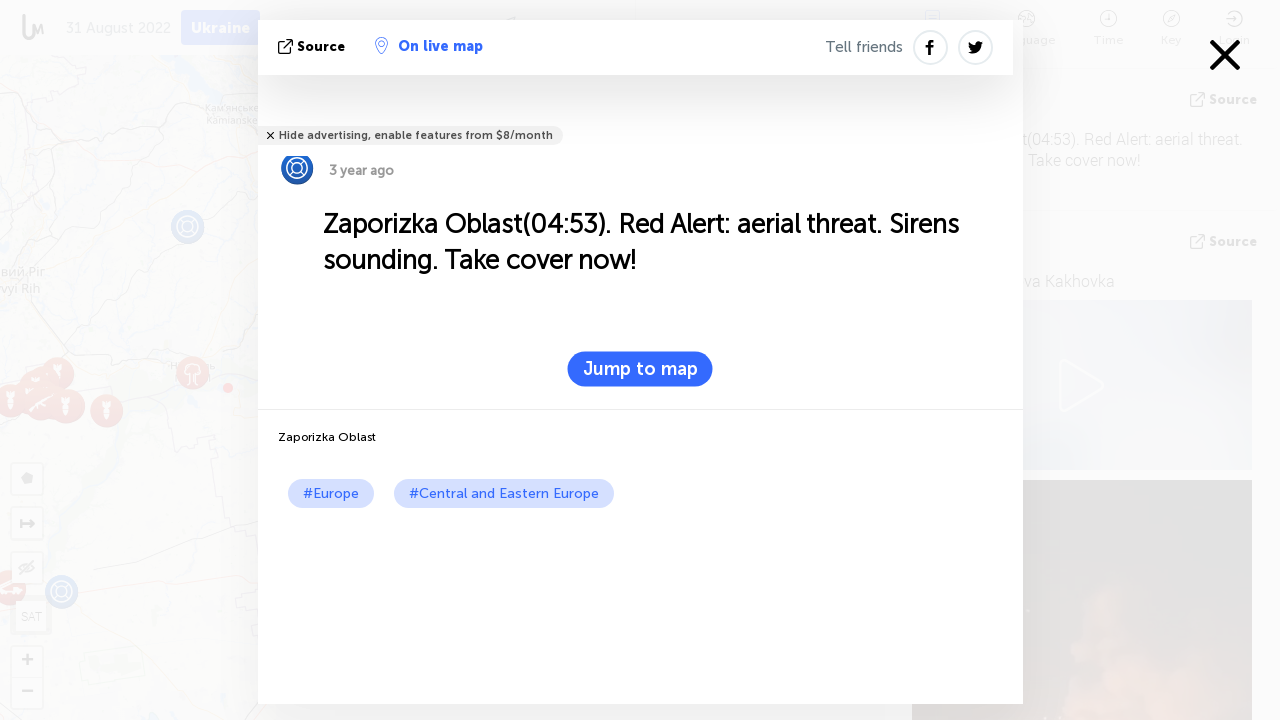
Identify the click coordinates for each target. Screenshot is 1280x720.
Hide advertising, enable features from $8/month (416, 135)
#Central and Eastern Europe (504, 493)
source (313, 46)
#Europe (331, 493)
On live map (429, 46)
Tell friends (864, 47)
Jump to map (640, 369)
